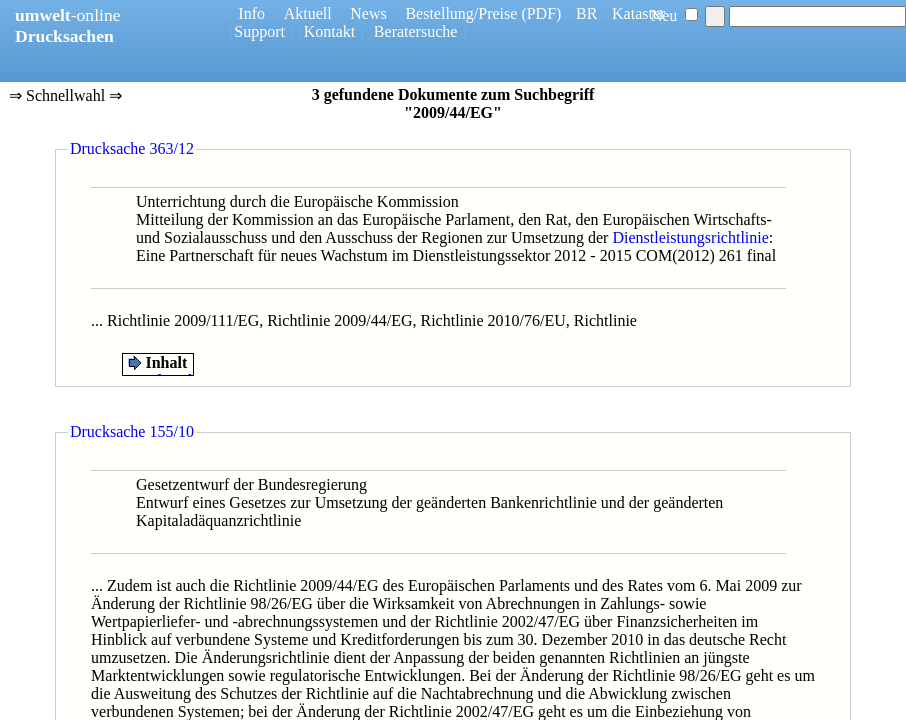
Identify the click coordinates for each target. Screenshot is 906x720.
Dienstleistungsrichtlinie (690, 237)
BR (586, 13)
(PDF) (541, 13)
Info (251, 13)
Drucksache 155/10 (132, 431)
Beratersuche (416, 31)
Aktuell (308, 13)
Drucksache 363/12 (132, 148)
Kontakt (330, 31)
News (368, 13)
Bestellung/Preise (461, 13)
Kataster (638, 13)
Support (259, 31)
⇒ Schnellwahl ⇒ (65, 97)
